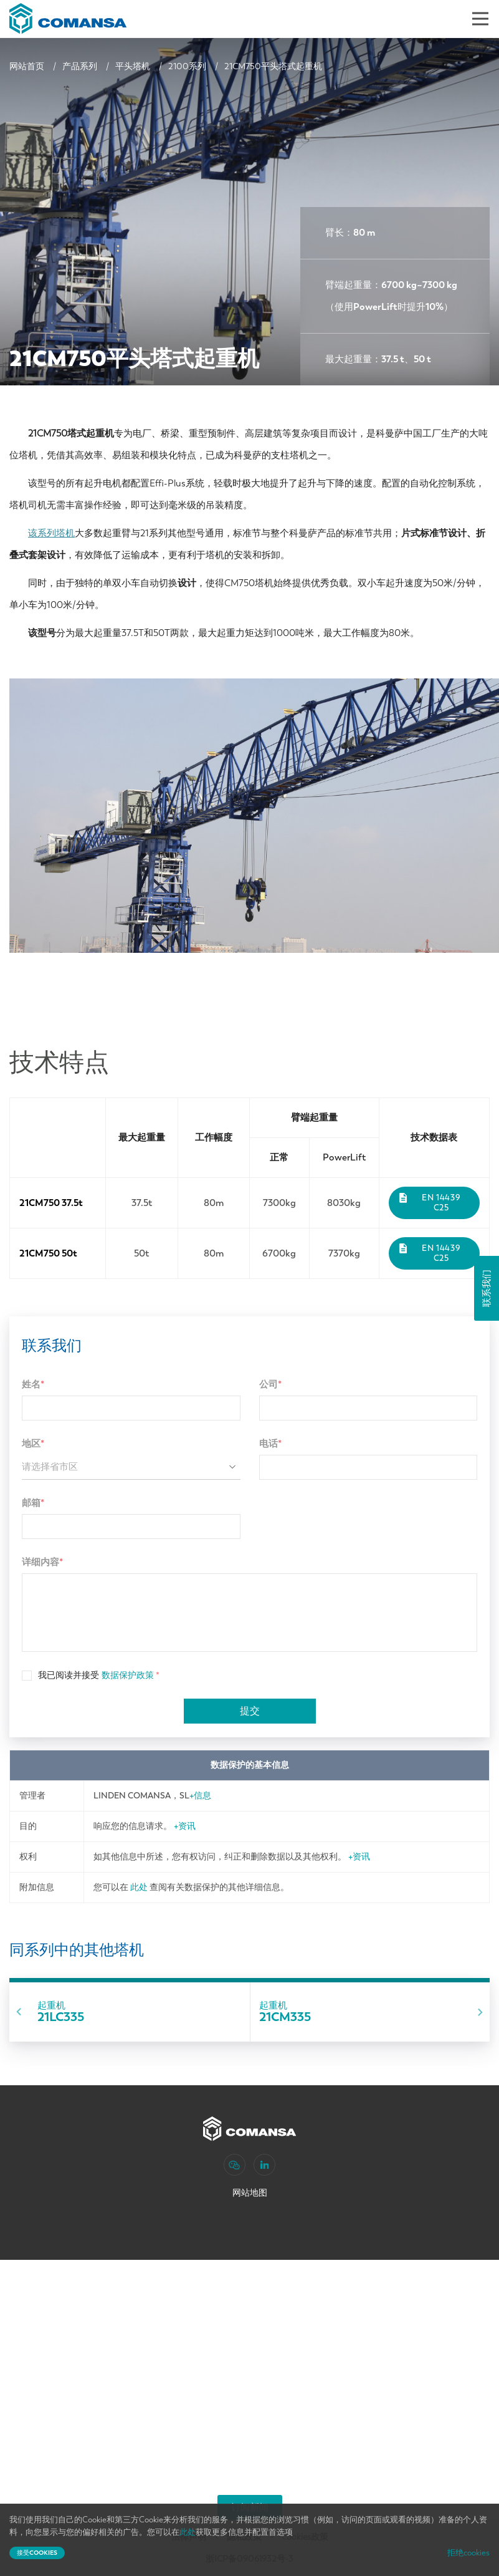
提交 (250, 1711)
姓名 (33, 1384)
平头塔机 (132, 66)
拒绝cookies (468, 2552)
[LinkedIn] (264, 2165)
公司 (270, 1384)
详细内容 (42, 1562)
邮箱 (33, 1502)
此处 (139, 1887)
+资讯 (185, 1826)
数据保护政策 (128, 1675)
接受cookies (37, 2553)
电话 (270, 1443)
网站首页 (26, 66)
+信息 (200, 1795)
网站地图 (249, 2193)
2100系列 (187, 66)
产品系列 (79, 66)
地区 (33, 1443)
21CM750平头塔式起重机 (273, 66)
